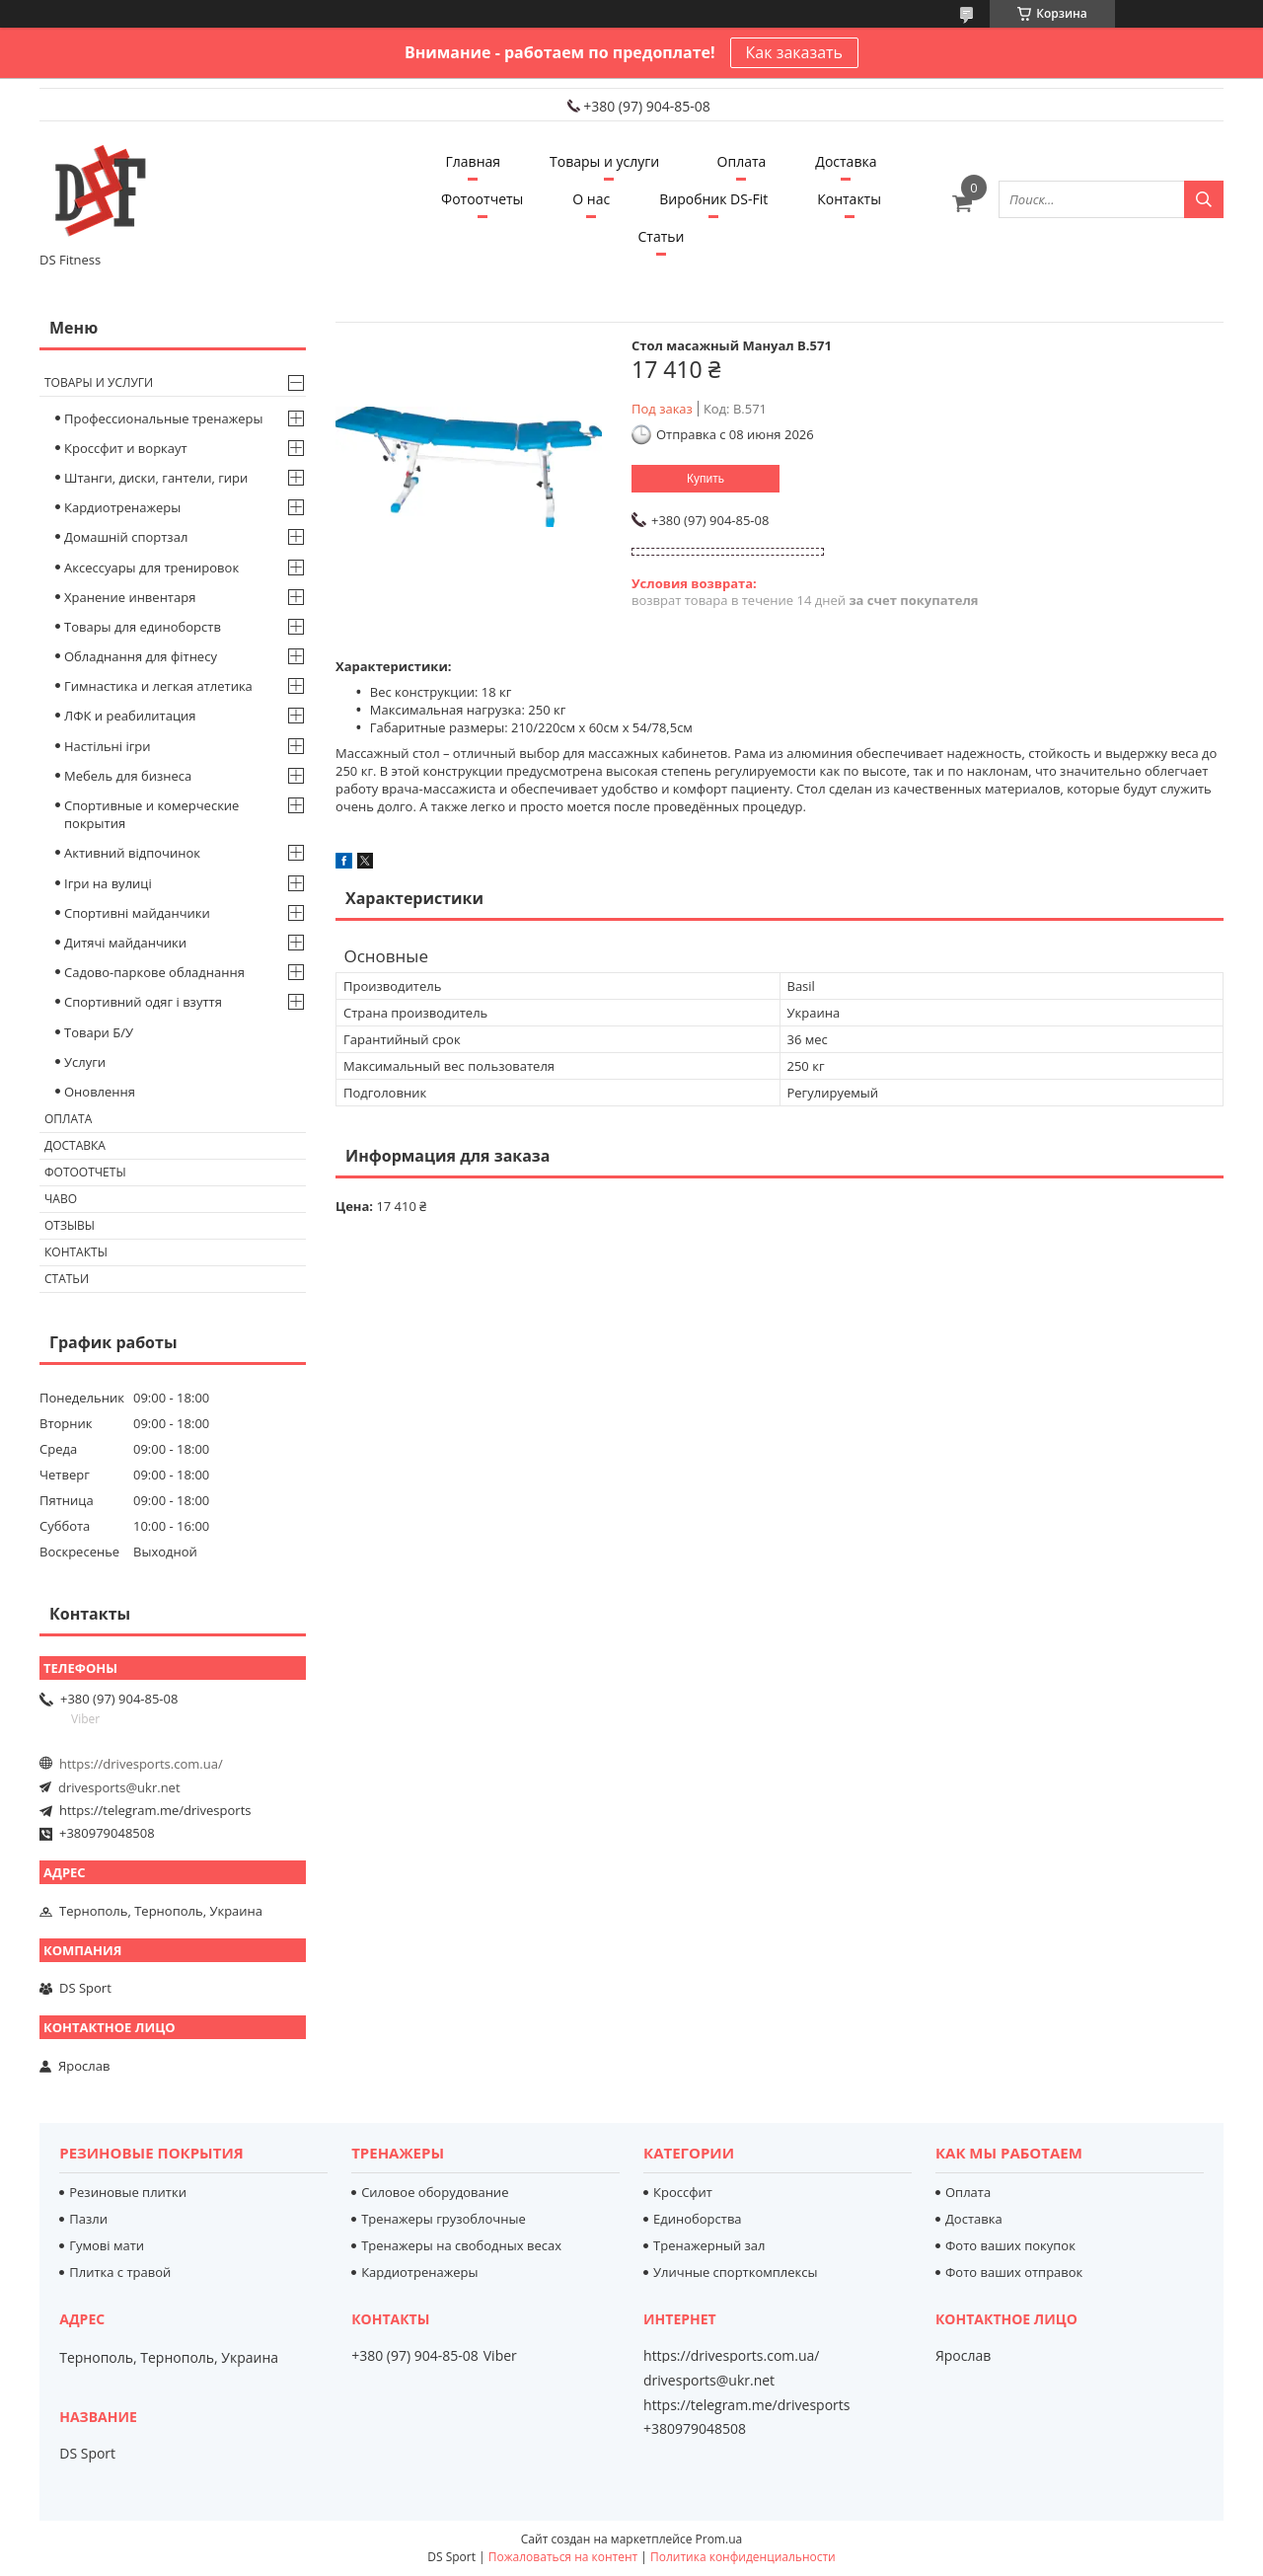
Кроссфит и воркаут (125, 448)
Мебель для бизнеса (127, 776)
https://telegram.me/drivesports (155, 1810)
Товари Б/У (98, 1032)
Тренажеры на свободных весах (461, 2245)
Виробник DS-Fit (713, 198)
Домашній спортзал (125, 537)
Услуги (85, 1062)
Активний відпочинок (132, 853)
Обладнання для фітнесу (140, 656)
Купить (705, 479)
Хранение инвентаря (129, 597)
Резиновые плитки (127, 2192)
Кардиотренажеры (122, 507)
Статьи (661, 236)
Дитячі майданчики (125, 942)
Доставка (845, 161)
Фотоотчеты (482, 198)
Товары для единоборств (142, 627)
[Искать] (1204, 199)
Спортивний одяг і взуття (143, 1002)
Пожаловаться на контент (562, 2556)
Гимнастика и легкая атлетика (158, 686)
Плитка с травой (120, 2272)
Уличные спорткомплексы (735, 2272)
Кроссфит (682, 2192)
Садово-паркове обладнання (154, 972)
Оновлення (99, 1091)
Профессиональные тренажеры (163, 418)
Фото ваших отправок (1013, 2272)
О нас (591, 198)
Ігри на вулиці (108, 883)
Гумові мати (106, 2245)
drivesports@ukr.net (119, 1787)
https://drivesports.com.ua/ (141, 1764)
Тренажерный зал (709, 2245)
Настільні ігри (107, 746)
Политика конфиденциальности (743, 2556)
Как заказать (794, 52)
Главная (473, 161)
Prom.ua (719, 2539)
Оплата (742, 161)
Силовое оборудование (434, 2192)
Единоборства (697, 2219)
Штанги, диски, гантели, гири (156, 478)
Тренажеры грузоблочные (443, 2219)
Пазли (88, 2219)
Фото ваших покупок (1010, 2245)
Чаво (60, 1198)
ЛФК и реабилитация (130, 715)
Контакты (849, 198)
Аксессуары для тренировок (151, 567)
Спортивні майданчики (137, 913)
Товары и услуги (604, 161)
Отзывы (69, 1225)
